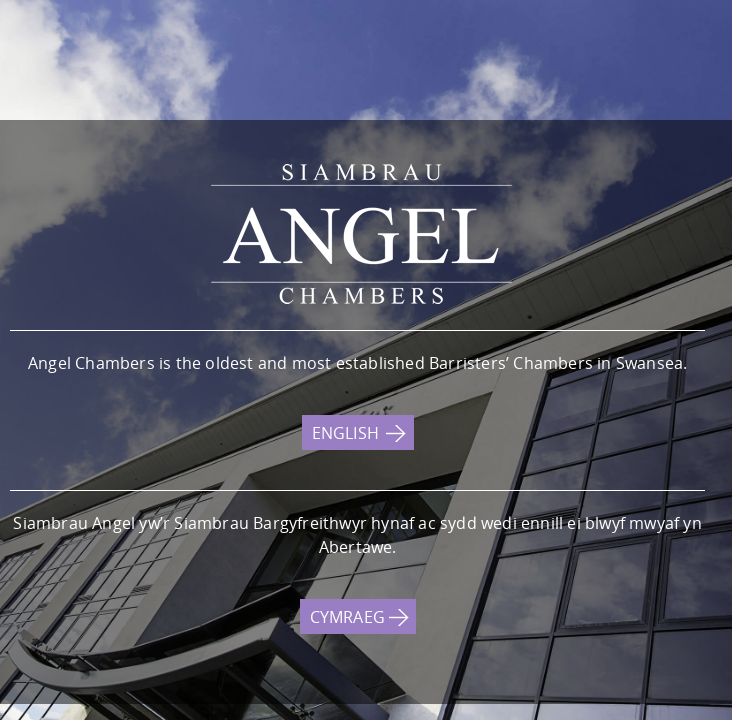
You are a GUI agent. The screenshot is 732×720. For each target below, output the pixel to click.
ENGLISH (345, 433)
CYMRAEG (347, 617)
